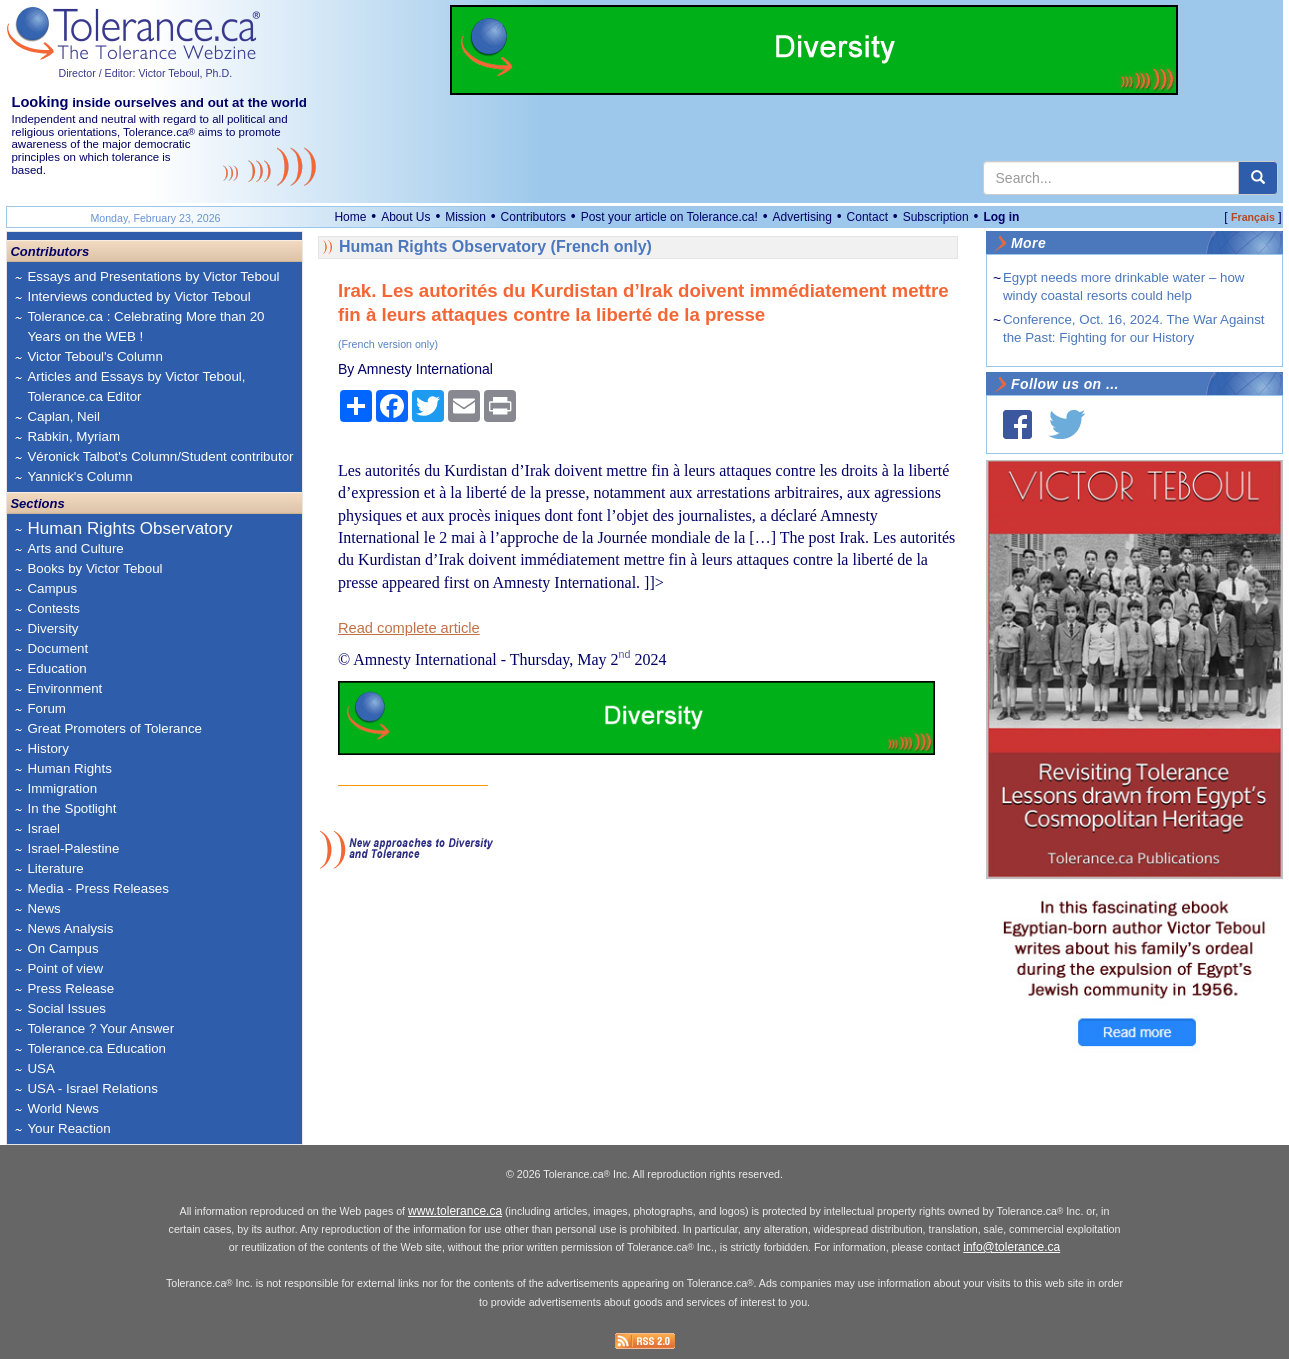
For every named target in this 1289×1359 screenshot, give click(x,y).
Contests (53, 608)
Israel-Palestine (73, 848)
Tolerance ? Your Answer (100, 1028)
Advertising (802, 217)
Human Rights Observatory (129, 528)
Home (350, 217)
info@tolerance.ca (1011, 1247)
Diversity (52, 628)
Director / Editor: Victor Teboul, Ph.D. (145, 73)
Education (56, 668)
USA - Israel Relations (92, 1088)
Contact (867, 217)
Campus (52, 588)
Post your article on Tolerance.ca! (669, 217)
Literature (55, 868)
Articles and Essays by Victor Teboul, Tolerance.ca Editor (136, 386)
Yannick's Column (79, 476)
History (47, 748)
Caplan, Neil (63, 416)
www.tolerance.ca (455, 1211)
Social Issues (66, 1008)
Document (57, 648)
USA (40, 1068)
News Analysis (70, 928)
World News (63, 1108)
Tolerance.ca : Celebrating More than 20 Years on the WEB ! (145, 326)
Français (1253, 217)
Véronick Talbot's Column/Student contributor (160, 456)
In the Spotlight (71, 808)
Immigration (62, 788)
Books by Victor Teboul (94, 568)
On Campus (62, 948)
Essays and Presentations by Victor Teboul (153, 276)
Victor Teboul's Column (94, 356)
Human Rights (69, 768)
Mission (465, 217)
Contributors (533, 217)
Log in (1001, 217)
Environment (64, 688)
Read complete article (409, 628)
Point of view (65, 968)
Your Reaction (68, 1128)
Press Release (70, 988)
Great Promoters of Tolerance (114, 728)
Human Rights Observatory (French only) (495, 246)
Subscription (936, 217)
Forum (46, 708)
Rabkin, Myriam (73, 436)
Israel (43, 828)
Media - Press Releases (97, 888)
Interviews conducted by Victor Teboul (138, 296)
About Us (405, 217)
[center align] (1258, 178)
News (43, 908)
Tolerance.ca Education (96, 1048)
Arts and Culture (75, 548)
